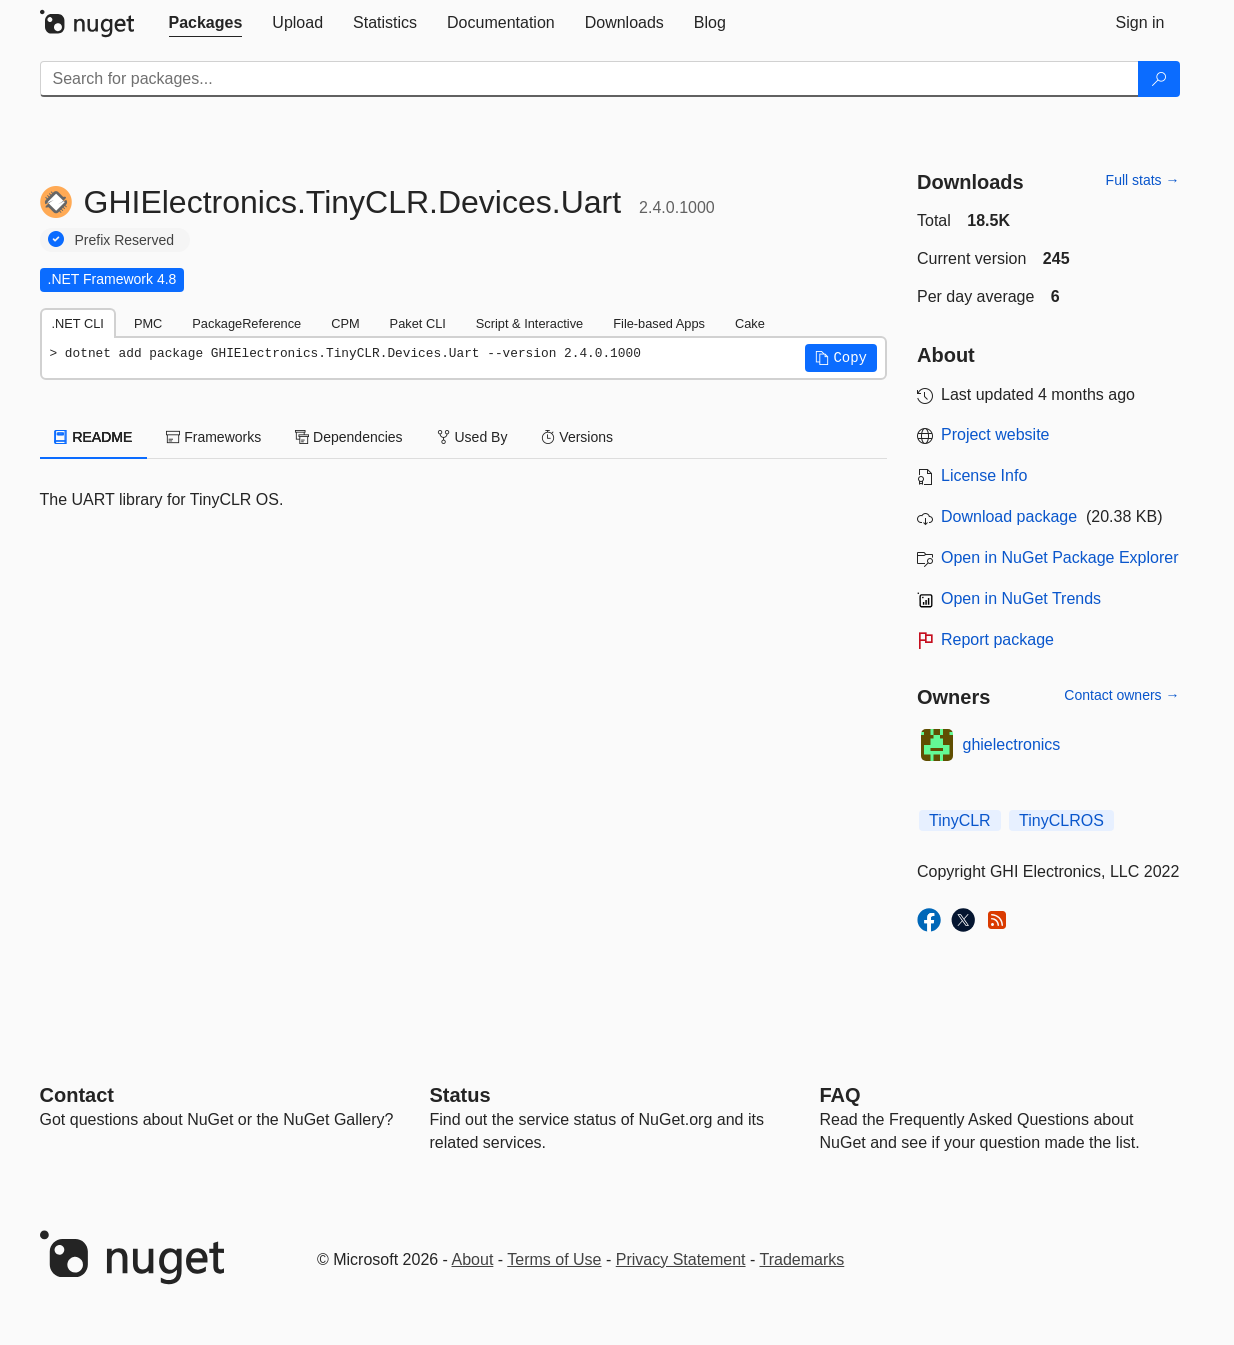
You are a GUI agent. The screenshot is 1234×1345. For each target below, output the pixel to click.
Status (460, 1095)
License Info (984, 475)
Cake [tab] (750, 323)
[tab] (206, 23)
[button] (841, 358)
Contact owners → (1121, 695)
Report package (997, 639)
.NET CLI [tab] (78, 323)
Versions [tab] (577, 437)
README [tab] (94, 437)
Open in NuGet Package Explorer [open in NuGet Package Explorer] (1059, 557)
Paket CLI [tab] (418, 323)
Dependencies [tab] (348, 437)
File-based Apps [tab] (659, 323)
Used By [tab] (472, 437)
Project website (995, 434)
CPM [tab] (345, 323)
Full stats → (1143, 180)
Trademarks (802, 1259)
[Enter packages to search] (589, 79)
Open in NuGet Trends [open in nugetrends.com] (1021, 598)
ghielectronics (1012, 744)
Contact (77, 1095)
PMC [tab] (148, 323)
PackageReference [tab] (246, 323)
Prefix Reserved (125, 240)
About (473, 1259)
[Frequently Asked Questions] (840, 1095)
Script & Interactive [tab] (529, 323)
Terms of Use (554, 1259)
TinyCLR (960, 820)
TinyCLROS (1061, 820)
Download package (1009, 516)
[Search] (1159, 79)
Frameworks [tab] (213, 437)
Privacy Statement (681, 1259)
